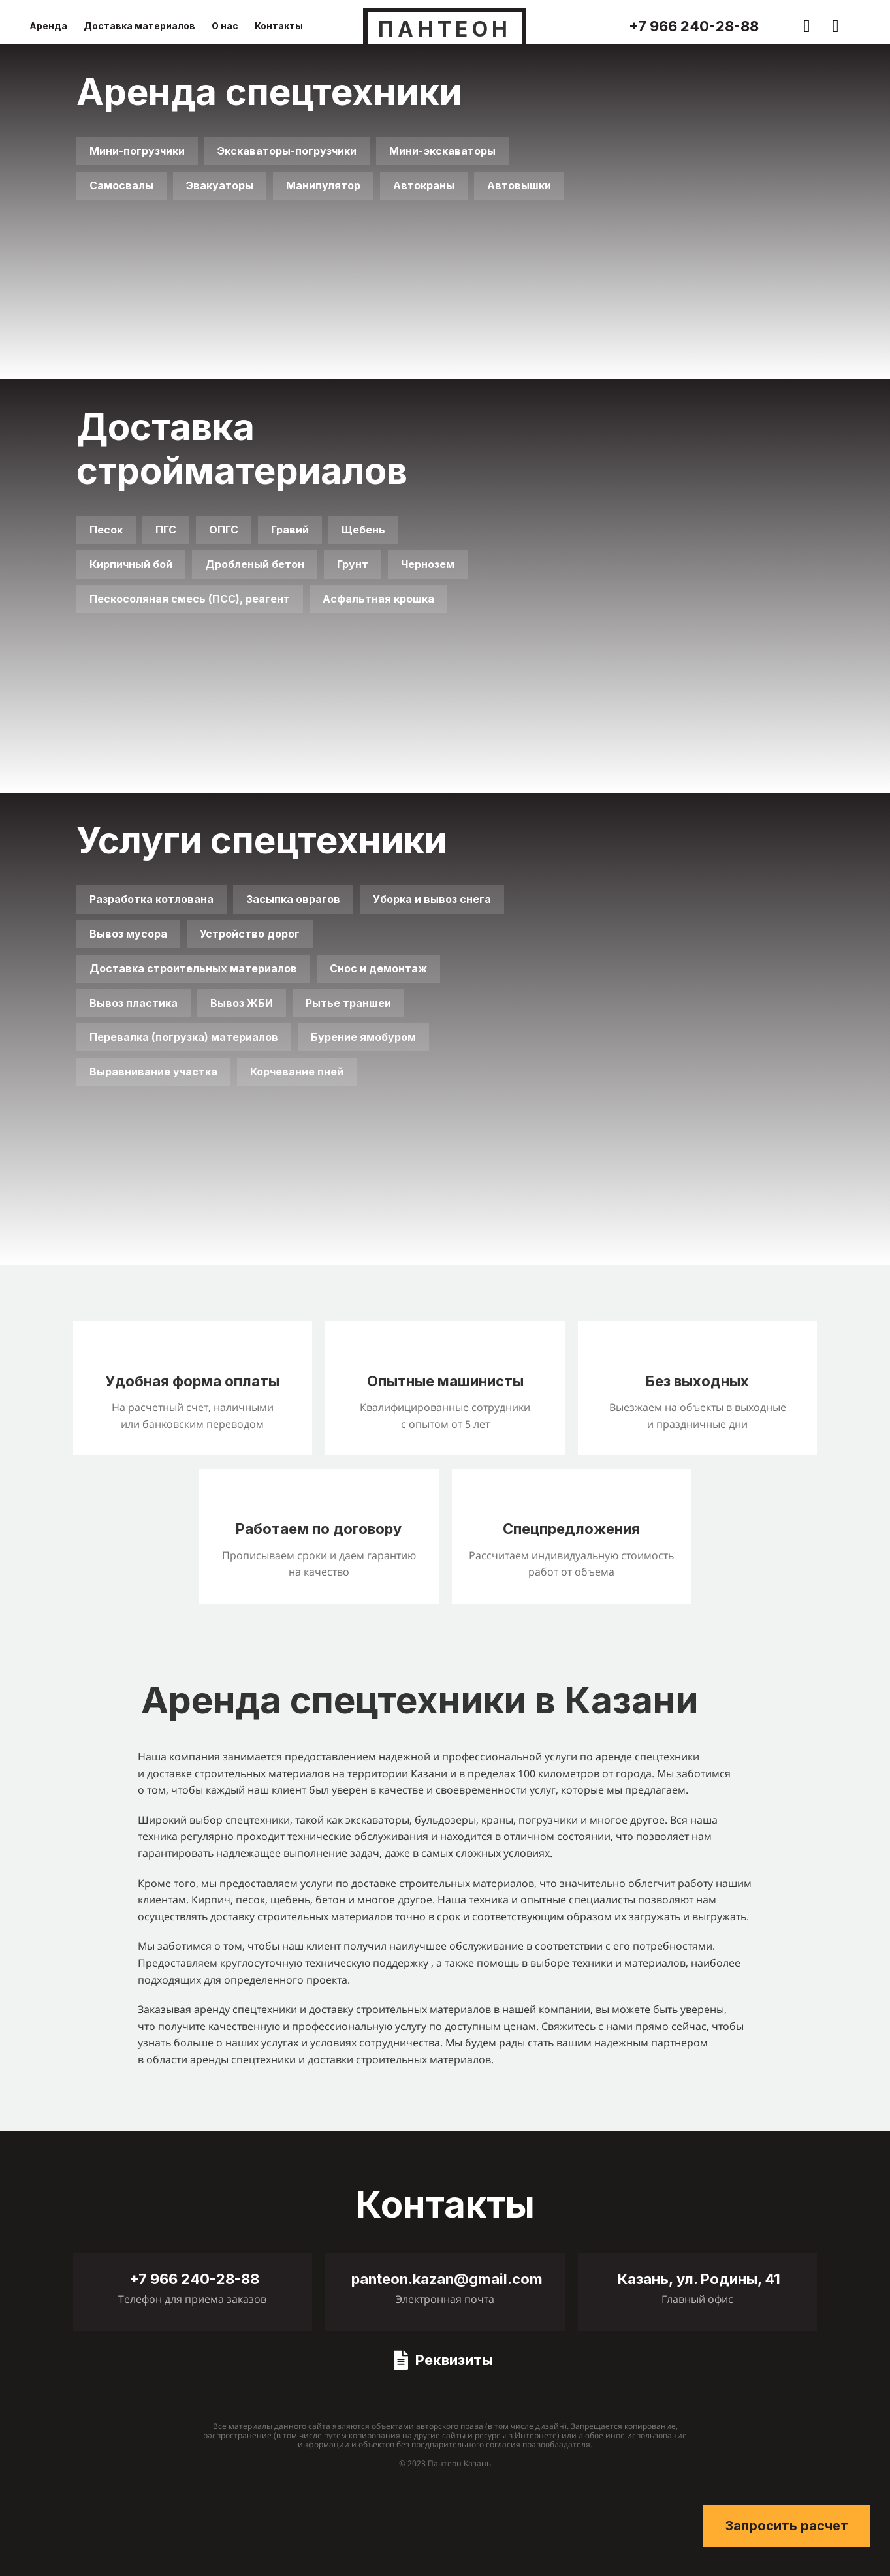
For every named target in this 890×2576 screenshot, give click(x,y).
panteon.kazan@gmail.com (447, 2278)
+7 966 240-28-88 (694, 26)
